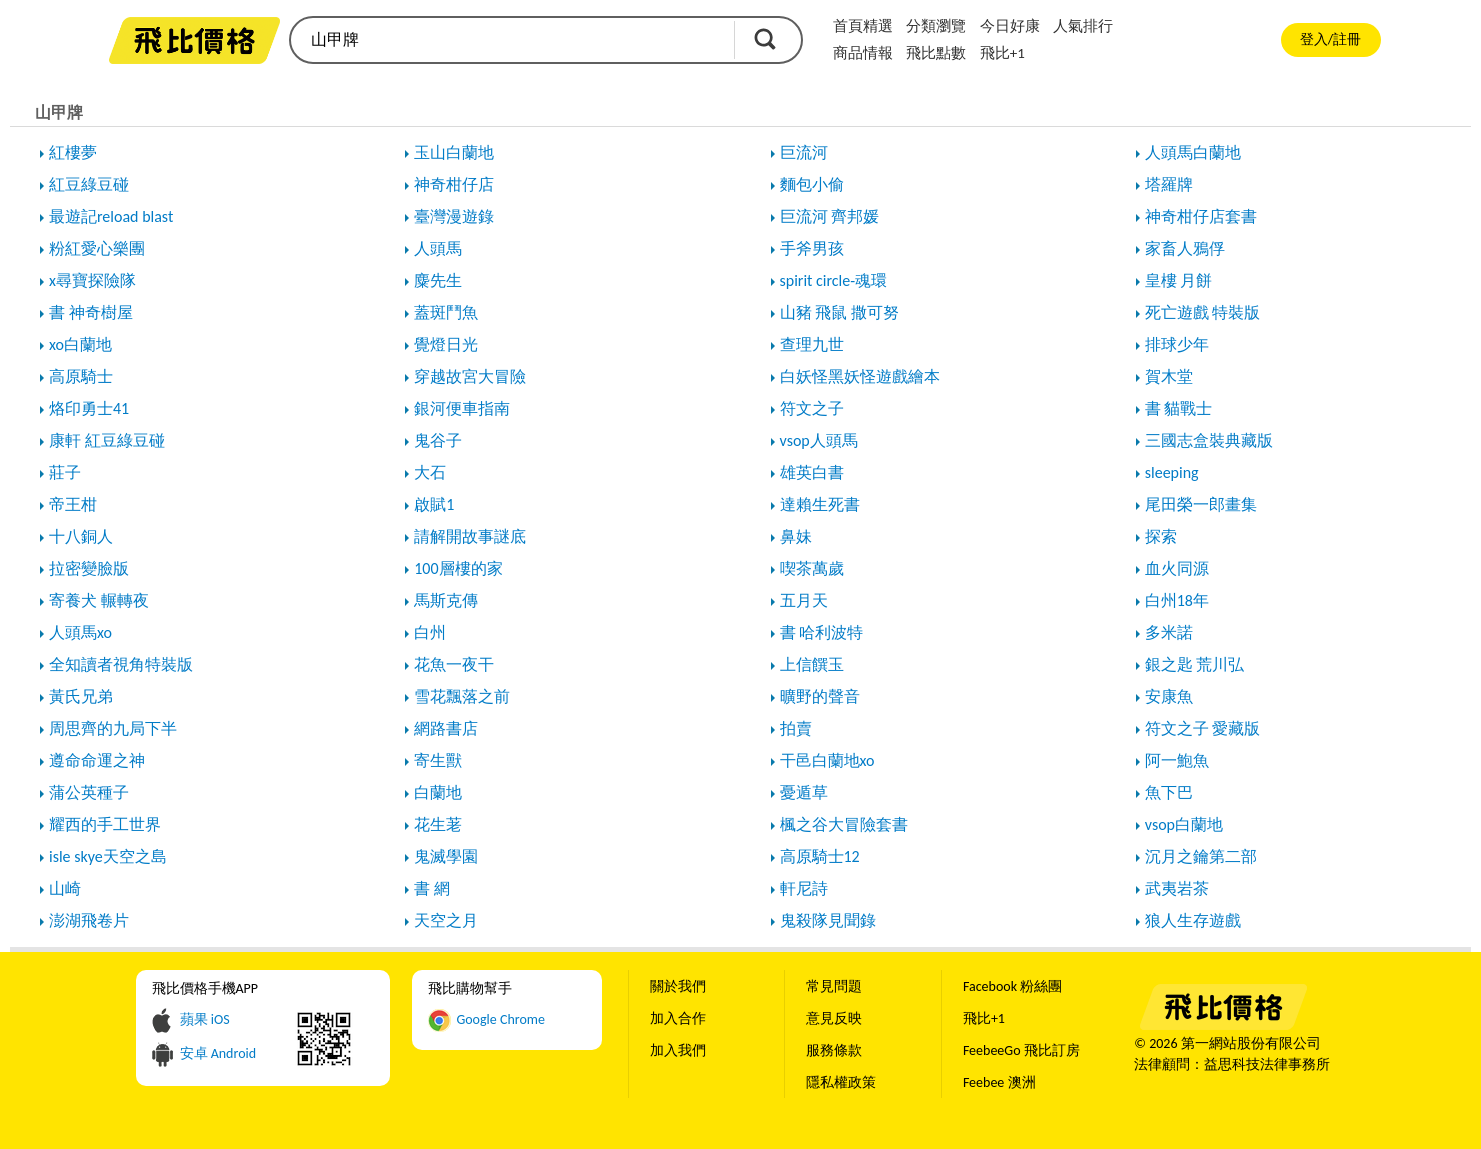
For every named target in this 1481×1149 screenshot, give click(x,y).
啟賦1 (434, 504)
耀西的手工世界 (105, 824)
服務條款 (834, 1050)
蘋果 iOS (205, 1019)
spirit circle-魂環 (834, 280)
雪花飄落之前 (462, 696)
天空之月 (446, 920)
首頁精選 (863, 26)
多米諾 (1169, 632)
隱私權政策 (841, 1082)
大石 (430, 472)
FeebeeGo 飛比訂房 (1021, 1050)
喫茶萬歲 (812, 568)
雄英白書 (812, 472)
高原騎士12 (820, 856)
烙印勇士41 (89, 408)
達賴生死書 (820, 504)
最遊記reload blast (111, 216)
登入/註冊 (1330, 39)
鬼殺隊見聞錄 (828, 920)
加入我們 (678, 1050)
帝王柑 (73, 504)
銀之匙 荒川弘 (1195, 664)
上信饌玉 (812, 664)
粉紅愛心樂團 (97, 248)
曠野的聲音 (820, 696)
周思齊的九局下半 (113, 728)
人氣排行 (1083, 26)
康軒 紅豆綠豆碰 (107, 440)
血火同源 (1177, 568)
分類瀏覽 (936, 26)
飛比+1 (1002, 53)
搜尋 (765, 39)
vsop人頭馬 (819, 440)
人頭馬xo (80, 632)
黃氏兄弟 (81, 696)
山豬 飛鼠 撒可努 (839, 312)
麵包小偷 (812, 184)
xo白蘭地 (80, 344)
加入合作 (678, 1018)
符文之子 (812, 408)
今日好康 (1010, 26)
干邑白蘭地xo (827, 760)
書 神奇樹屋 (91, 312)
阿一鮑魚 (1177, 760)
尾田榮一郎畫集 (1201, 504)
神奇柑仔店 (454, 184)
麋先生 (438, 280)
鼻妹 (796, 536)
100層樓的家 (458, 568)
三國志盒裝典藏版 (1209, 440)
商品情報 (863, 53)
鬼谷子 (438, 440)
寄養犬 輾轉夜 (99, 600)
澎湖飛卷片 (89, 920)
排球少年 (1177, 344)
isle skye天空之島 (108, 856)
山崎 (65, 888)
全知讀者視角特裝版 (121, 664)
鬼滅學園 (446, 856)
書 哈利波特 (822, 632)
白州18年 (1177, 600)
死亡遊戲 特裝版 (1203, 312)
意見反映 (834, 1018)
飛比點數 (936, 53)
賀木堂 (1169, 376)
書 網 (432, 888)
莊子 (65, 472)
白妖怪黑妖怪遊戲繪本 (860, 376)
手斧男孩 (812, 248)
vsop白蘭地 (1184, 824)
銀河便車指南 (462, 408)
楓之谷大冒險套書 (844, 824)
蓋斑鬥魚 (446, 312)
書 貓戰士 (1179, 408)
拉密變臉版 (89, 568)
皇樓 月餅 (1179, 280)
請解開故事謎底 (470, 536)
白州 (430, 632)
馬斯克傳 (446, 600)
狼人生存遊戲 (1193, 920)
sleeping (1172, 472)
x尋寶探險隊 (92, 280)
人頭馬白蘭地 (1193, 152)
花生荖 (438, 824)
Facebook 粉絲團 (1012, 986)
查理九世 (812, 344)
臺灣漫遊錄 (454, 216)
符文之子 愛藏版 (1203, 728)
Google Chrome (500, 1019)
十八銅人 (81, 536)
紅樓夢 (73, 152)
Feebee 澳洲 (999, 1082)
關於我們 (678, 986)
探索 (1161, 536)
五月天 (804, 600)
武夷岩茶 (1177, 888)
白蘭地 (438, 792)
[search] (511, 40)
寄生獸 (438, 760)
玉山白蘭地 (454, 152)
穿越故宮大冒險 (470, 376)
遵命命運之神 (97, 760)
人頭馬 (438, 248)
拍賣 (796, 728)
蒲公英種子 (89, 792)
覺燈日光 (446, 344)
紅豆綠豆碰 (89, 184)
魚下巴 (1169, 792)
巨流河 (804, 152)
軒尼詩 (804, 888)
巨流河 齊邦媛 (830, 216)
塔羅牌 (1169, 184)
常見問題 (834, 986)
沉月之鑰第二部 (1201, 856)
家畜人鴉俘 (1185, 248)
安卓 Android (218, 1053)
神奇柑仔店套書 (1201, 216)
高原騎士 (81, 376)
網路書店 (446, 728)
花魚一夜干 (454, 664)
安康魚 (1169, 696)
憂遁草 (804, 792)
